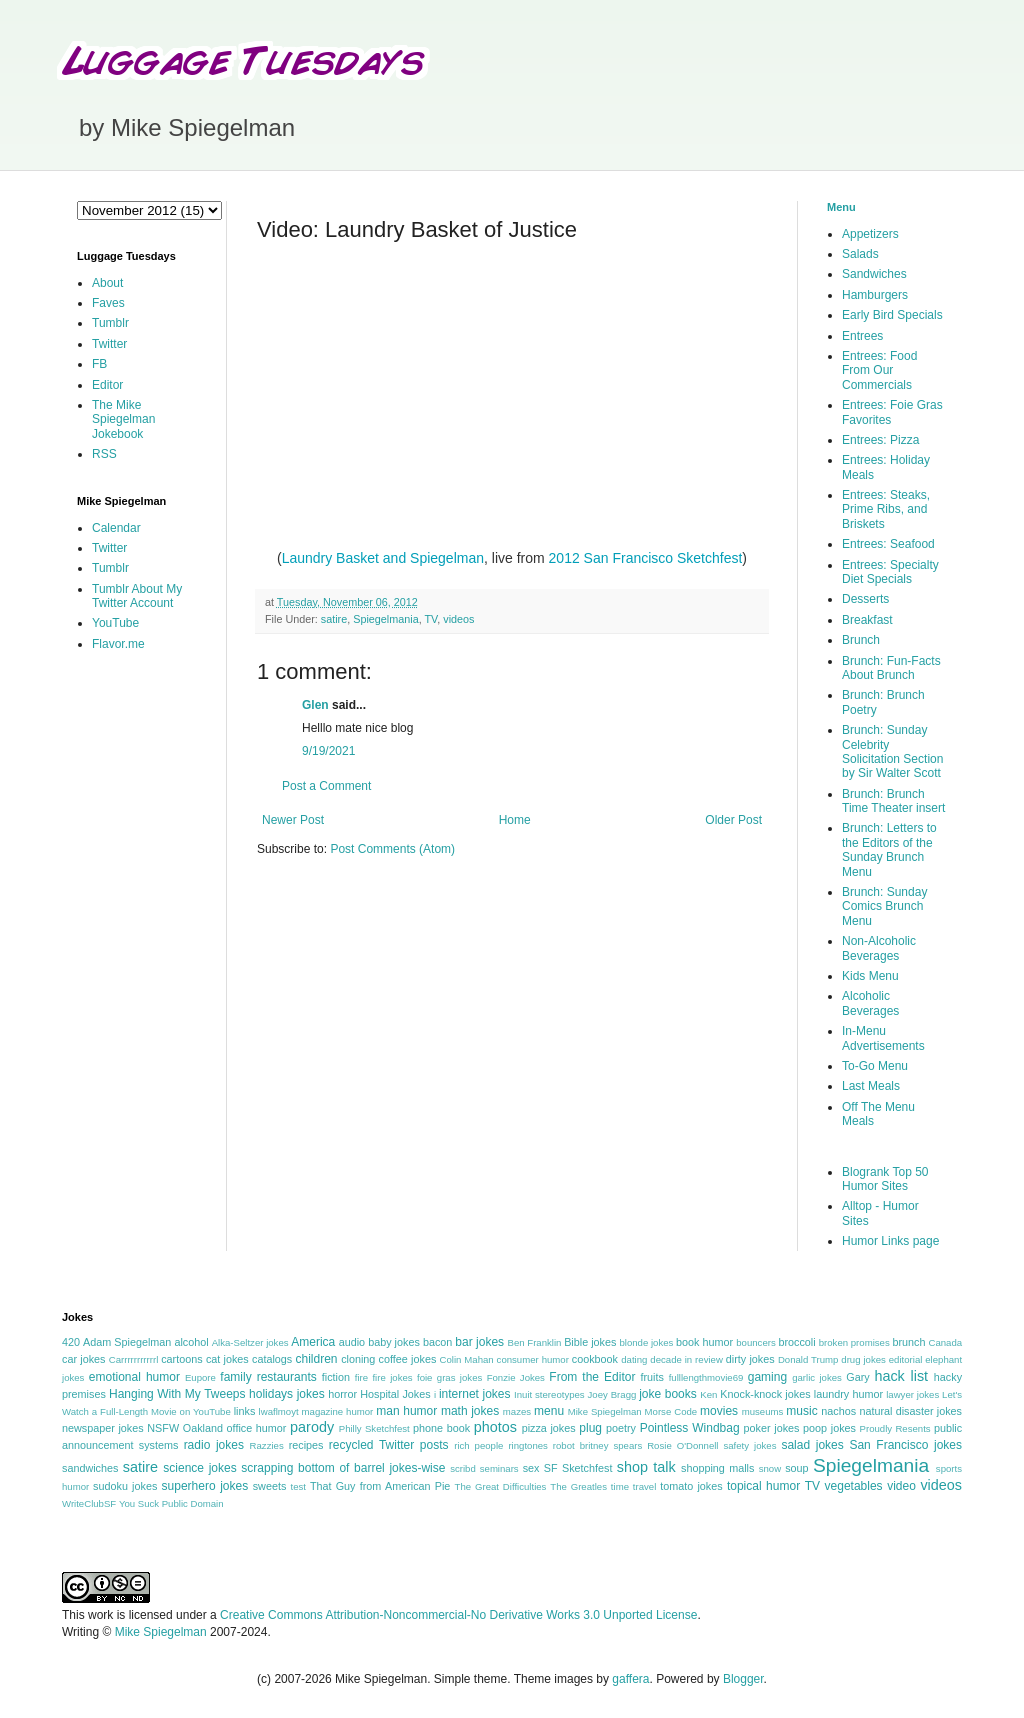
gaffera (630, 1679)
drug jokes (863, 1359)
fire (361, 1377)
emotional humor (134, 1377)
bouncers (755, 1342)
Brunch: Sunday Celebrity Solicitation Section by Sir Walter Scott (892, 751)
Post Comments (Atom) (392, 849)
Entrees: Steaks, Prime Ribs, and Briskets (886, 509)
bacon (437, 1342)
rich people (478, 1445)
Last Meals (871, 1086)
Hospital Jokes (395, 1394)
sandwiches (90, 1468)
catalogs (272, 1359)
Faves (108, 303)
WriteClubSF (89, 1503)
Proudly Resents (895, 1428)
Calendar (116, 528)
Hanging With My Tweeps (177, 1394)
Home (515, 820)
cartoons (181, 1359)
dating (634, 1359)
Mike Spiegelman (605, 1411)
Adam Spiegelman (127, 1342)
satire (334, 619)
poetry (621, 1428)
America (313, 1342)
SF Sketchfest (578, 1468)
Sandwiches (874, 274)
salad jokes (812, 1445)
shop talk (646, 1467)
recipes (306, 1445)
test (298, 1486)
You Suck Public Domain (171, 1503)
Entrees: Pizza (880, 440)
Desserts (865, 599)
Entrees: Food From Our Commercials (879, 370)
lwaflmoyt (279, 1411)
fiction (336, 1377)
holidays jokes (287, 1394)
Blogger (743, 1679)
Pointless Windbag (690, 1428)
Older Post (733, 820)
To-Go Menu (875, 1066)
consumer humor (533, 1359)
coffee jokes (408, 1359)
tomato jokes (691, 1486)
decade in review (686, 1359)
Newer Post (293, 820)
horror (342, 1394)
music (801, 1411)
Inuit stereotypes (549, 1394)
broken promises (854, 1342)
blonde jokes (646, 1342)
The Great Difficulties (501, 1486)
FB (99, 364)
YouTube (115, 623)
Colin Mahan (467, 1359)
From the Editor (592, 1377)
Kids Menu (870, 976)
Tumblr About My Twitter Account (137, 596)
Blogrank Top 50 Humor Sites (885, 1179)
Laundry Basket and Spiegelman (383, 558)
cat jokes (227, 1359)
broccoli (796, 1342)
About (107, 283)
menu (549, 1411)
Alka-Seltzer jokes (250, 1342)
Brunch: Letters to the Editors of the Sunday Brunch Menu (889, 849)
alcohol (191, 1342)
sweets (270, 1486)
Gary (857, 1377)
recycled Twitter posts (389, 1445)
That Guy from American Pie (380, 1486)
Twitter (109, 344)
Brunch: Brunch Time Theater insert (893, 801)
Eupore (200, 1377)
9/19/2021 (328, 751)
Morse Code (671, 1411)
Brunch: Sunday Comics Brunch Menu (884, 906)
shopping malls (717, 1468)
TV (430, 619)
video (901, 1486)
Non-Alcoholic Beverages (879, 948)
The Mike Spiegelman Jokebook (123, 419)
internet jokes (475, 1394)
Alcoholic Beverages (870, 1003)
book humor (704, 1342)
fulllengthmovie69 (706, 1377)
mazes (517, 1411)
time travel (633, 1486)
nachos (838, 1411)
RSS (104, 454)
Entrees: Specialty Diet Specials (890, 572)
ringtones (527, 1445)
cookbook (595, 1359)
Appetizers (870, 234)
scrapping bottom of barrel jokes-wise (343, 1468)
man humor (406, 1411)
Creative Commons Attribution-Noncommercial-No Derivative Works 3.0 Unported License (458, 1615)
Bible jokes (590, 1342)
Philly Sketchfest (374, 1428)
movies (719, 1411)
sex (531, 1468)
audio (352, 1342)
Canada (945, 1342)
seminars (499, 1468)
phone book (441, 1428)
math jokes (470, 1411)
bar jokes (479, 1342)
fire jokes (392, 1377)
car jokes (83, 1359)
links (245, 1411)
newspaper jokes (103, 1428)
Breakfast (867, 620)
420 (71, 1342)
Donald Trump (808, 1359)
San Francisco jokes (905, 1445)
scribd (463, 1468)
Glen (315, 705)
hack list (901, 1376)
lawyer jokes (912, 1394)
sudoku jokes (125, 1486)
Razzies (267, 1445)
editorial (906, 1359)
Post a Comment (326, 786)
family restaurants (268, 1377)
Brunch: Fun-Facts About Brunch (891, 668)
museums (763, 1411)
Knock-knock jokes (765, 1394)
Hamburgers (875, 295)
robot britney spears (597, 1445)
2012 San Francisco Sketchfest (646, 558)
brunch (908, 1342)
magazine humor (338, 1411)
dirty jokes (750, 1359)
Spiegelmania (385, 619)
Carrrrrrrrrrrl (134, 1359)
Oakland (203, 1428)
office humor (257, 1428)
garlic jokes (817, 1377)
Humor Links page (890, 1241)
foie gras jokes (449, 1377)
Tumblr (110, 323)
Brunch (861, 640)
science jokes (199, 1468)
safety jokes (749, 1445)
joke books (668, 1394)
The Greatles (578, 1486)
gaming (767, 1377)
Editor (107, 385)
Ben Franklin (535, 1342)
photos (495, 1427)
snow (770, 1468)
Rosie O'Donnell (682, 1445)
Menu (841, 207)
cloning (358, 1359)
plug (590, 1428)
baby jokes (394, 1342)
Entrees (862, 336)
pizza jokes (549, 1428)
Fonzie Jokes (516, 1377)
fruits (652, 1377)
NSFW (163, 1428)
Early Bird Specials (892, 315)
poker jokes (772, 1428)
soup (796, 1468)
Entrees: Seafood (888, 544)
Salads (860, 254)
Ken (708, 1394)
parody (312, 1427)
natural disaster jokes (910, 1411)
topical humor (763, 1486)
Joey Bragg (612, 1394)
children (317, 1359)
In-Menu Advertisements (883, 1038)
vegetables (854, 1486)
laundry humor (848, 1394)
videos (458, 619)
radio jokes (214, 1445)
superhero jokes (205, 1486)
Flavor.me (118, 644)
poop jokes (829, 1428)
